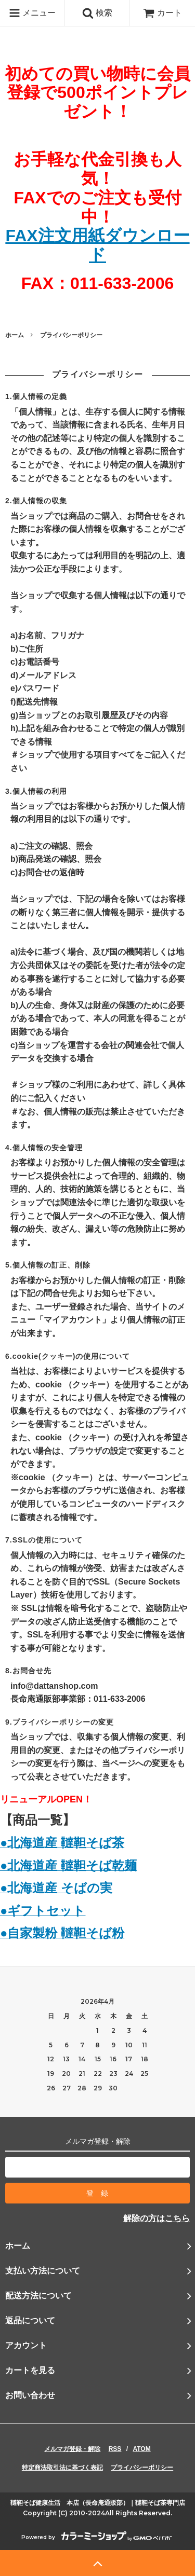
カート (162, 12)
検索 (97, 13)
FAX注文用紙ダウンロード (97, 245)
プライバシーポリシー (142, 2467)
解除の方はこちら (156, 2218)
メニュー (32, 13)
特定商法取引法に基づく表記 (62, 2467)
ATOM (141, 2449)
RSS (115, 2449)
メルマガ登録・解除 (72, 2449)
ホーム (14, 335)
